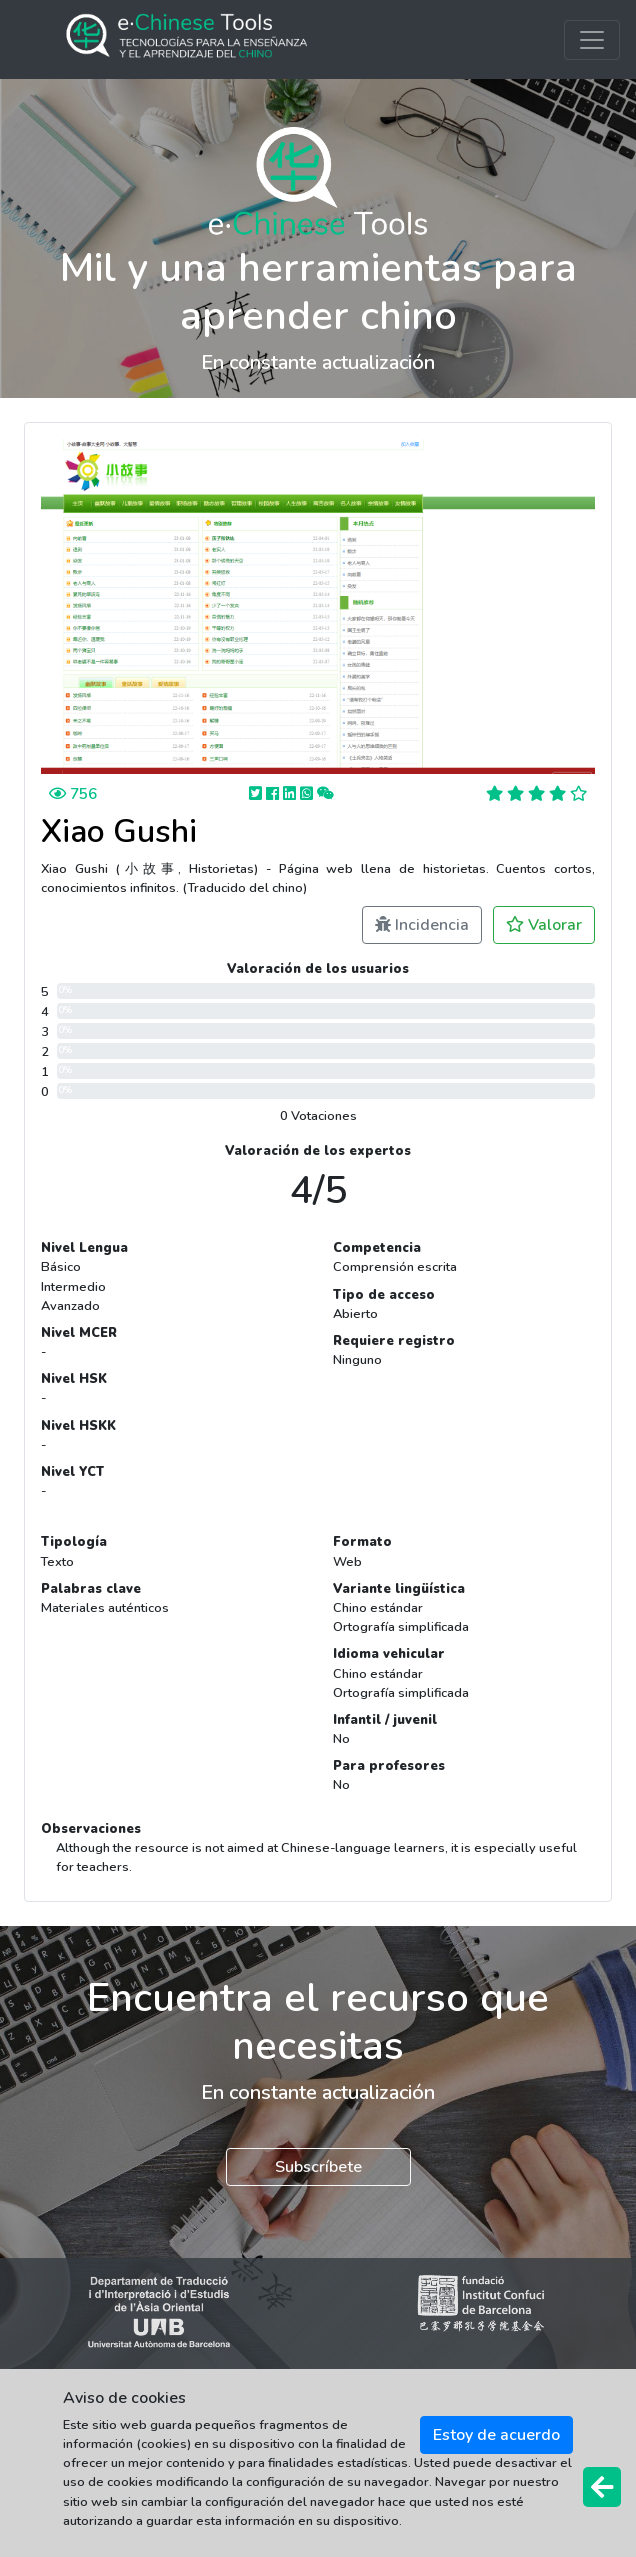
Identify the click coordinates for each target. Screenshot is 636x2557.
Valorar (544, 925)
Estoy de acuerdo (496, 2435)
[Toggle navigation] (592, 40)
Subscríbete (318, 2167)
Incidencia (422, 925)
